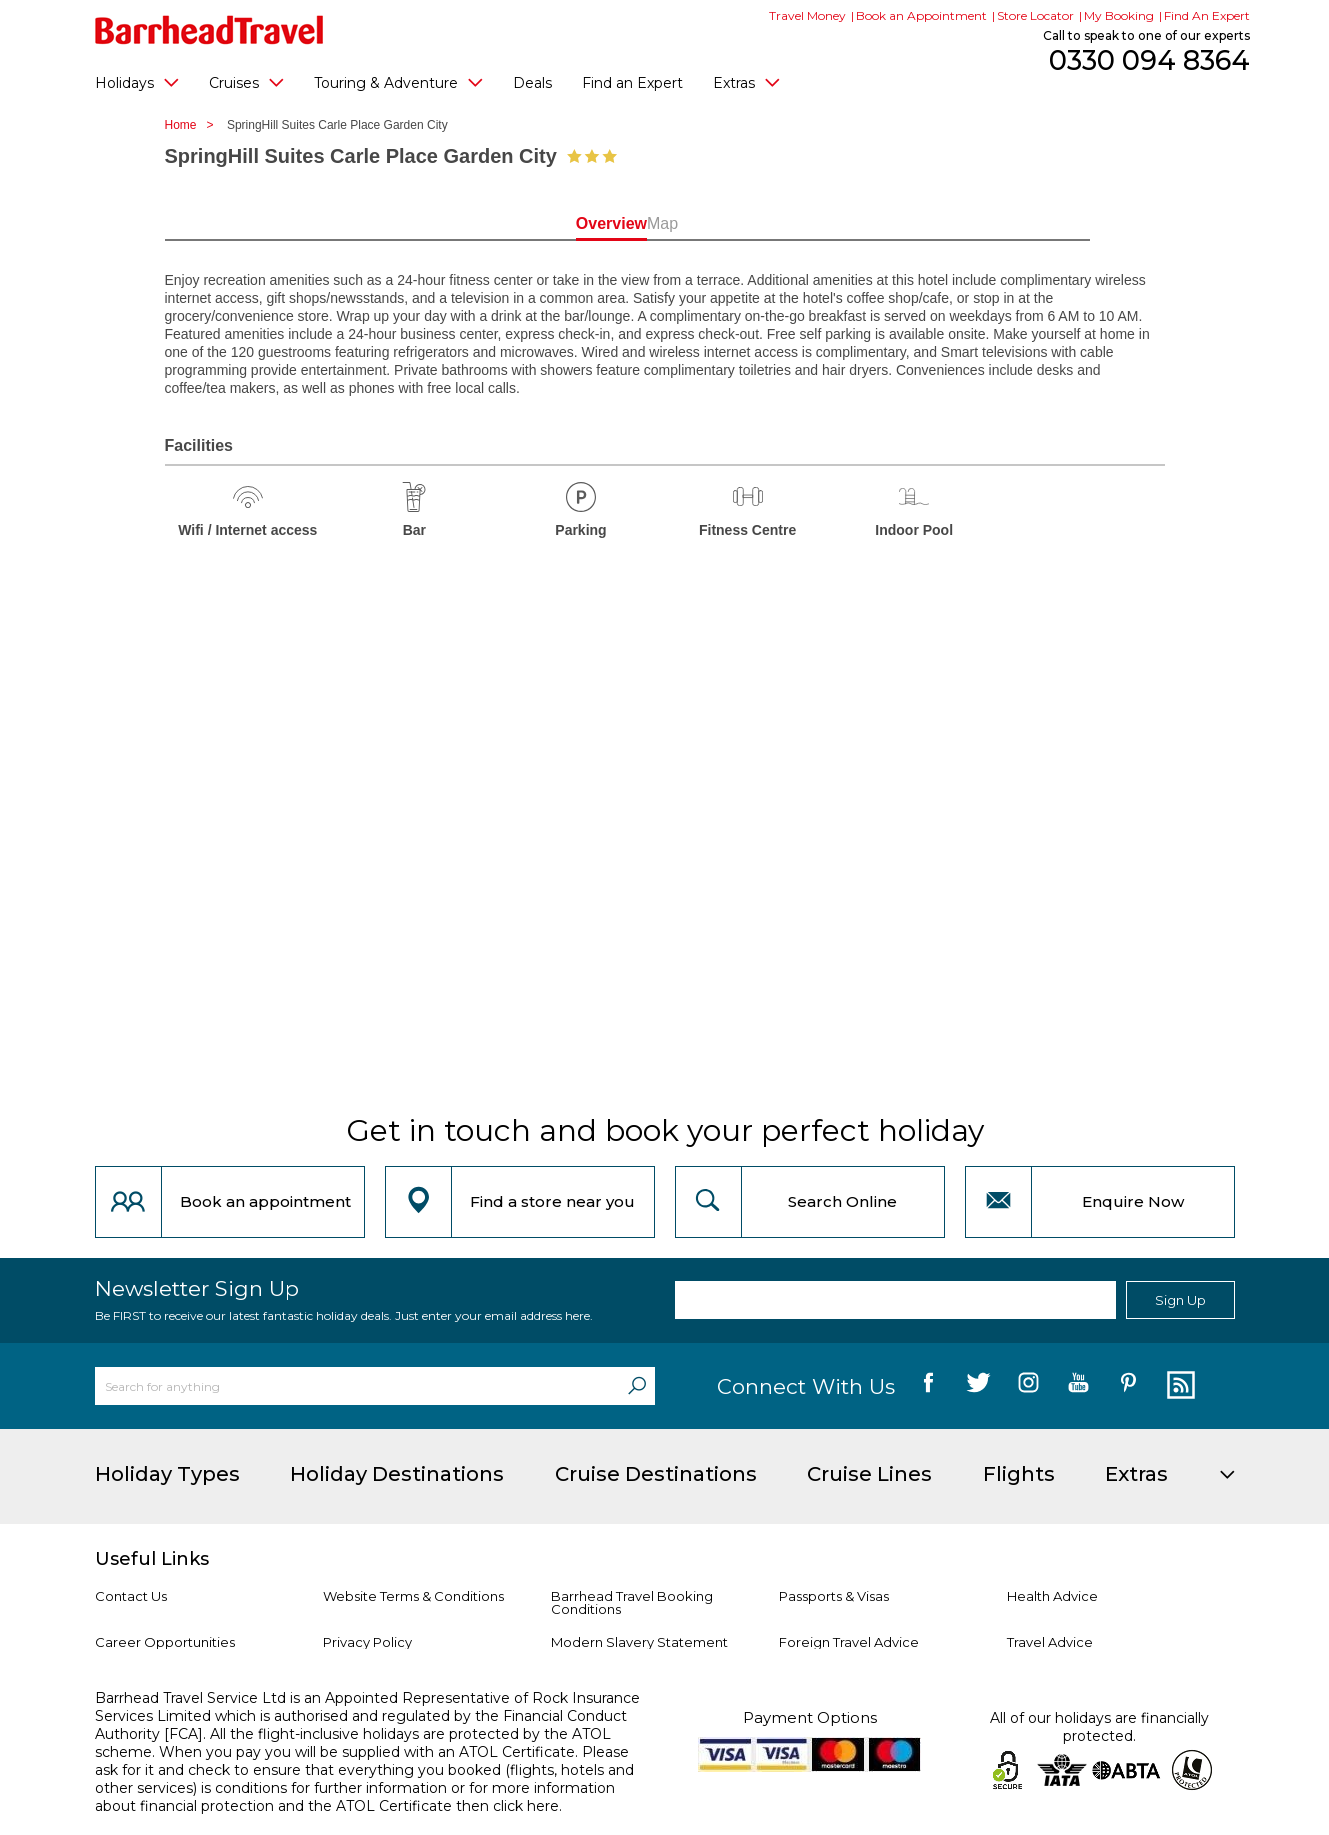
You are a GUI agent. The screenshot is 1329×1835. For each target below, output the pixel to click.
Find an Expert (632, 83)
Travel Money (807, 15)
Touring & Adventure (398, 82)
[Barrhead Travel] (209, 30)
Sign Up (1180, 1300)
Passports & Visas (834, 1596)
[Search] (637, 1386)
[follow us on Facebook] (928, 1386)
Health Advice (1052, 1596)
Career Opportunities (165, 1642)
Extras (746, 82)
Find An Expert (1207, 15)
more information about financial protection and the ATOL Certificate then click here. (355, 1797)
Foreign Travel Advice (849, 1642)
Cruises (246, 82)
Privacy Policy (367, 1642)
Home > (194, 125)
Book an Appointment (921, 15)
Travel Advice (1050, 1642)
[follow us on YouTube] (1078, 1386)
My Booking (1119, 15)
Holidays (137, 82)
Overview (574, 223)
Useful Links (152, 1559)
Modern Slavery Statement (639, 1642)
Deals (532, 83)
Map (754, 223)
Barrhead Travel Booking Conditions (632, 1602)
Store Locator (1035, 15)
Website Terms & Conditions (413, 1596)
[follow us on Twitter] (978, 1386)
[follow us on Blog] (1178, 1386)
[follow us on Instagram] (1028, 1386)
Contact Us (131, 1596)
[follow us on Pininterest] (1128, 1386)
